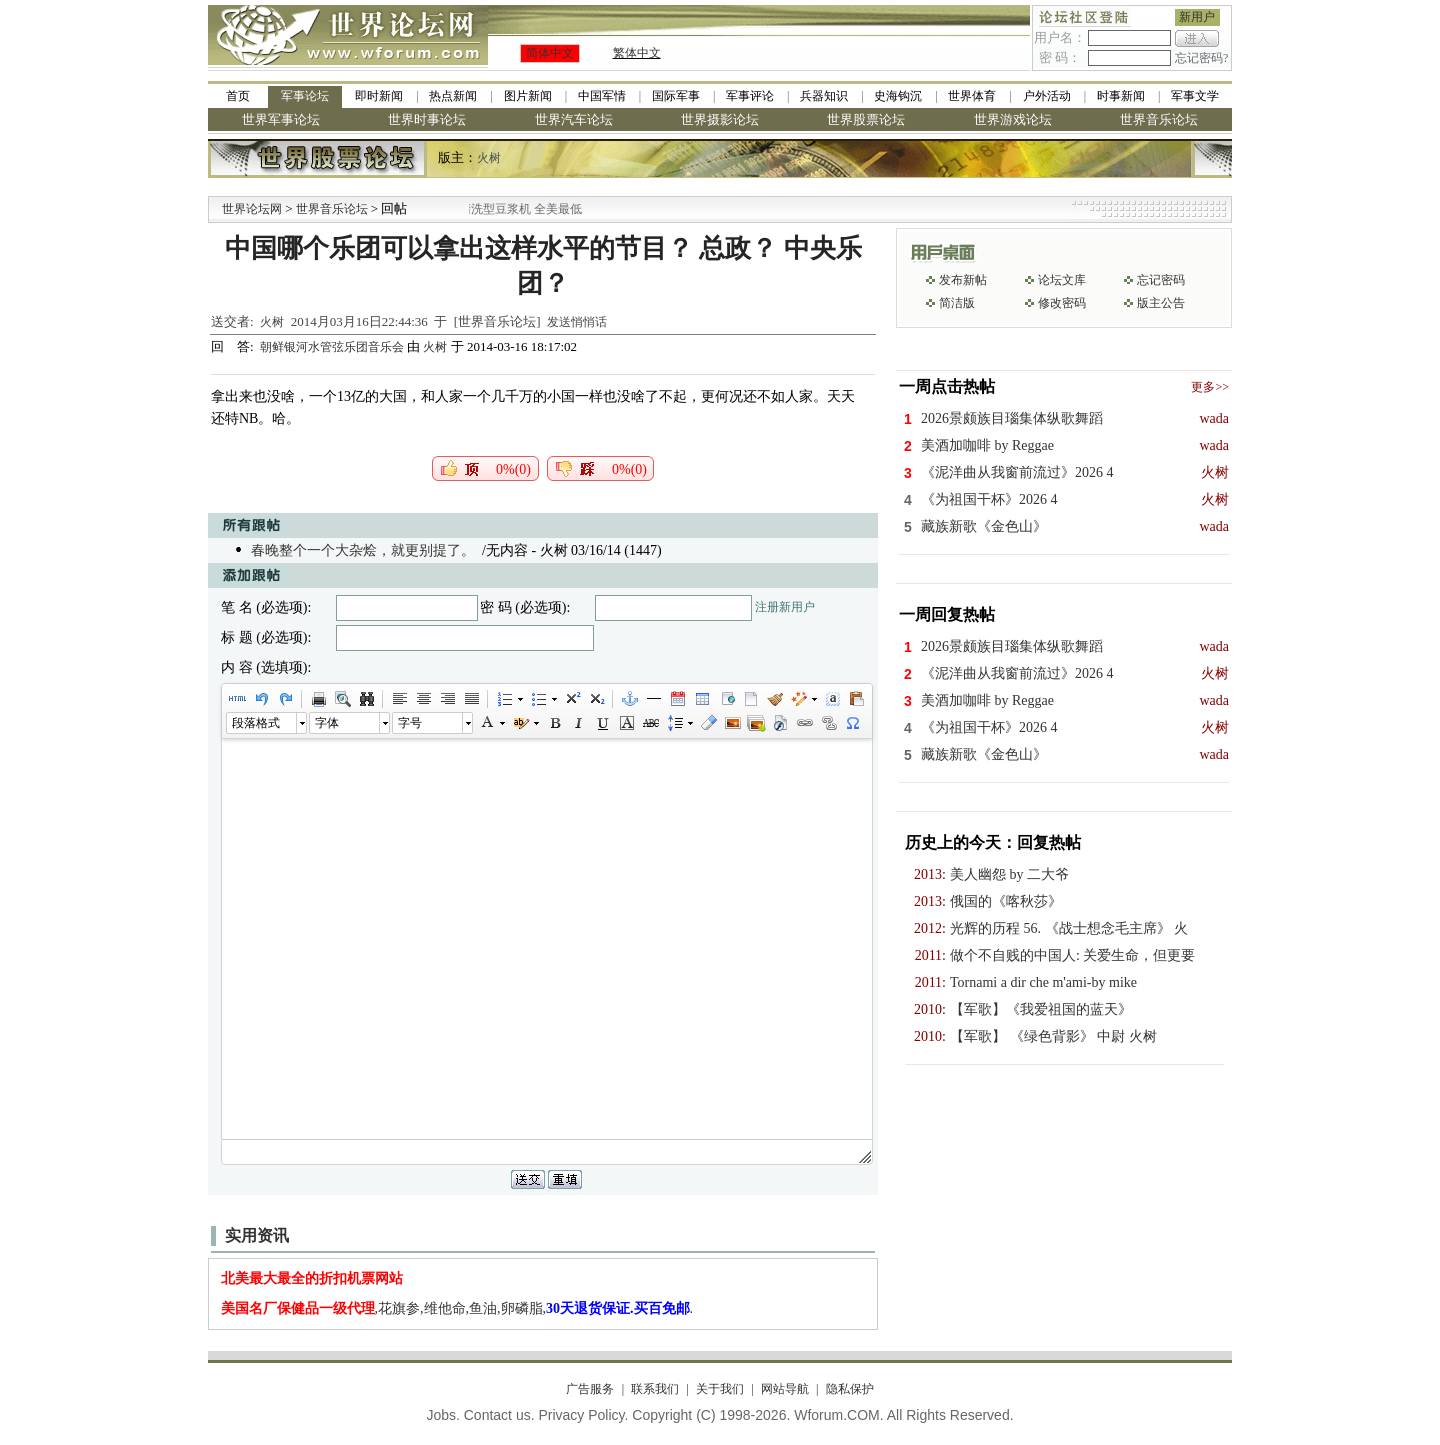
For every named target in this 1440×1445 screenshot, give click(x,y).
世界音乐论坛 (1159, 119)
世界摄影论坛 (720, 119)
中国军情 (602, 96)
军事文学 (1195, 96)
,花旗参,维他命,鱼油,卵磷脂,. (457, 1308)
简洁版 (957, 303)
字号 (410, 723)
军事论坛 (305, 96)
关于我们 (720, 1389)
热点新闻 (453, 96)
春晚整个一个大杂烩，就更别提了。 (363, 550)
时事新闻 (1121, 96)
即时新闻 (379, 96)
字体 (327, 723)
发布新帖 (963, 280)
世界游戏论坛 (1013, 119)
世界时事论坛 (427, 119)
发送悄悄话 (577, 322)
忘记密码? (1201, 58)
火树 (489, 158)
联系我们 (655, 1389)
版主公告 (1161, 303)
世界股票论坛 (866, 119)
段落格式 (256, 723)
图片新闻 (528, 96)
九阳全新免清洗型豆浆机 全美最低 (517, 209)
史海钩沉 (898, 96)
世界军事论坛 (281, 119)
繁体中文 (637, 53)
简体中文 (550, 53)
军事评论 (750, 96)
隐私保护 (850, 1389)
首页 (238, 96)
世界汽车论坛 (574, 119)
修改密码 (1062, 303)
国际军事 (676, 96)
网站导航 (785, 1389)
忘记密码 (1161, 280)
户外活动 (1047, 96)
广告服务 (590, 1389)
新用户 (1197, 17)
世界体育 (972, 96)
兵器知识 (824, 96)
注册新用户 (785, 607)
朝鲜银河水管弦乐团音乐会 (333, 347)
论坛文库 (1062, 280)
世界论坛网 (252, 209)
